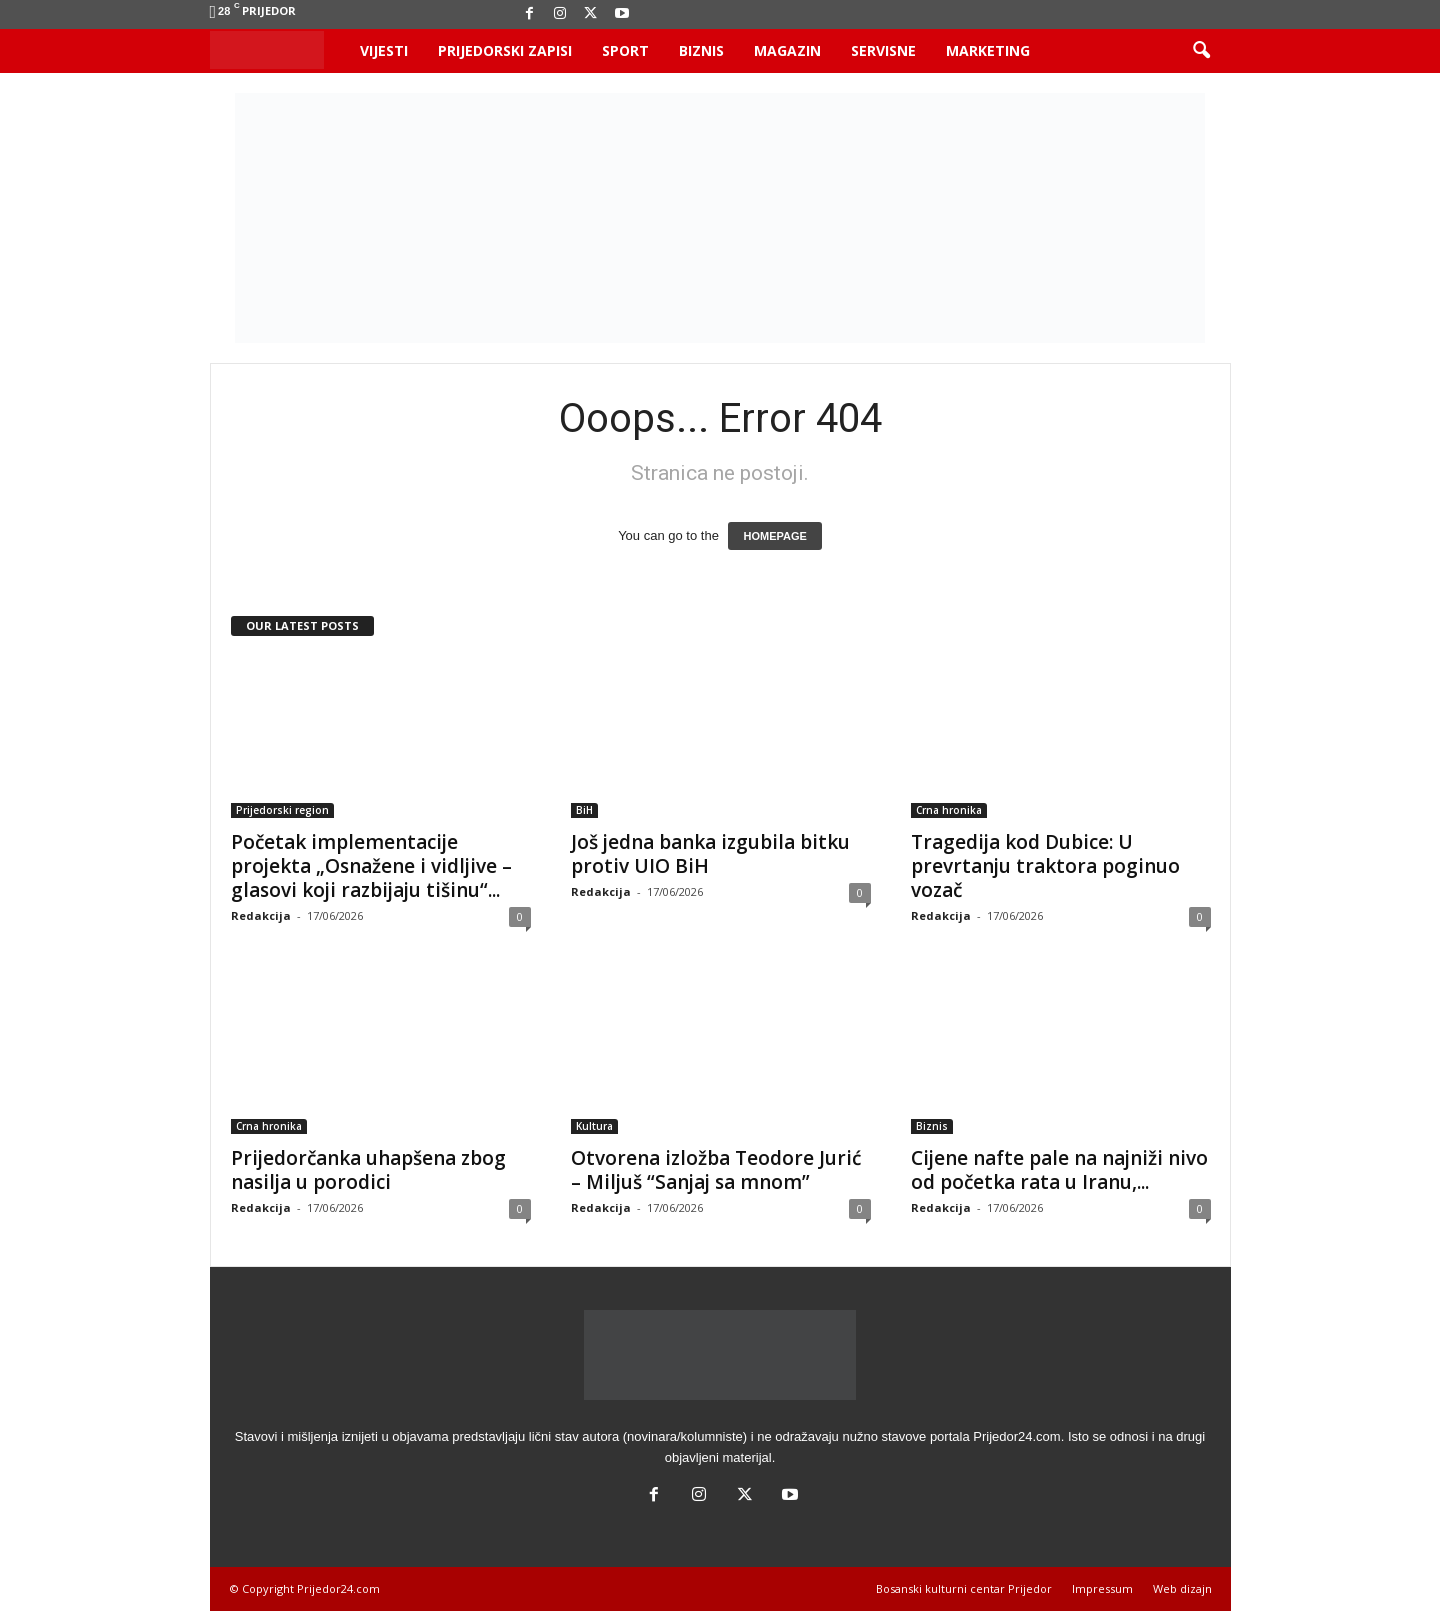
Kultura (594, 1126)
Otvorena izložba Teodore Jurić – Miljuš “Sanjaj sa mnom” (716, 1170)
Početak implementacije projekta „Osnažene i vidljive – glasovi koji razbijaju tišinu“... (371, 866)
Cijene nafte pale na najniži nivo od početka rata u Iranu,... (1059, 1170)
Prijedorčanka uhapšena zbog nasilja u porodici (368, 1170)
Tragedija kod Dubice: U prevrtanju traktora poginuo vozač (1045, 866)
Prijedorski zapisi (505, 50)
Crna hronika (949, 810)
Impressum (1102, 1588)
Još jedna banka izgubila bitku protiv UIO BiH (710, 854)
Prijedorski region (282, 810)
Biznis (701, 50)
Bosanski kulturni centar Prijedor (964, 1588)
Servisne (883, 50)
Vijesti (384, 50)
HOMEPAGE (774, 536)
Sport (625, 50)
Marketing (988, 50)
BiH (584, 810)
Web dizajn (1182, 1588)
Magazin (787, 50)
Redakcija (261, 915)
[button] (1201, 51)
